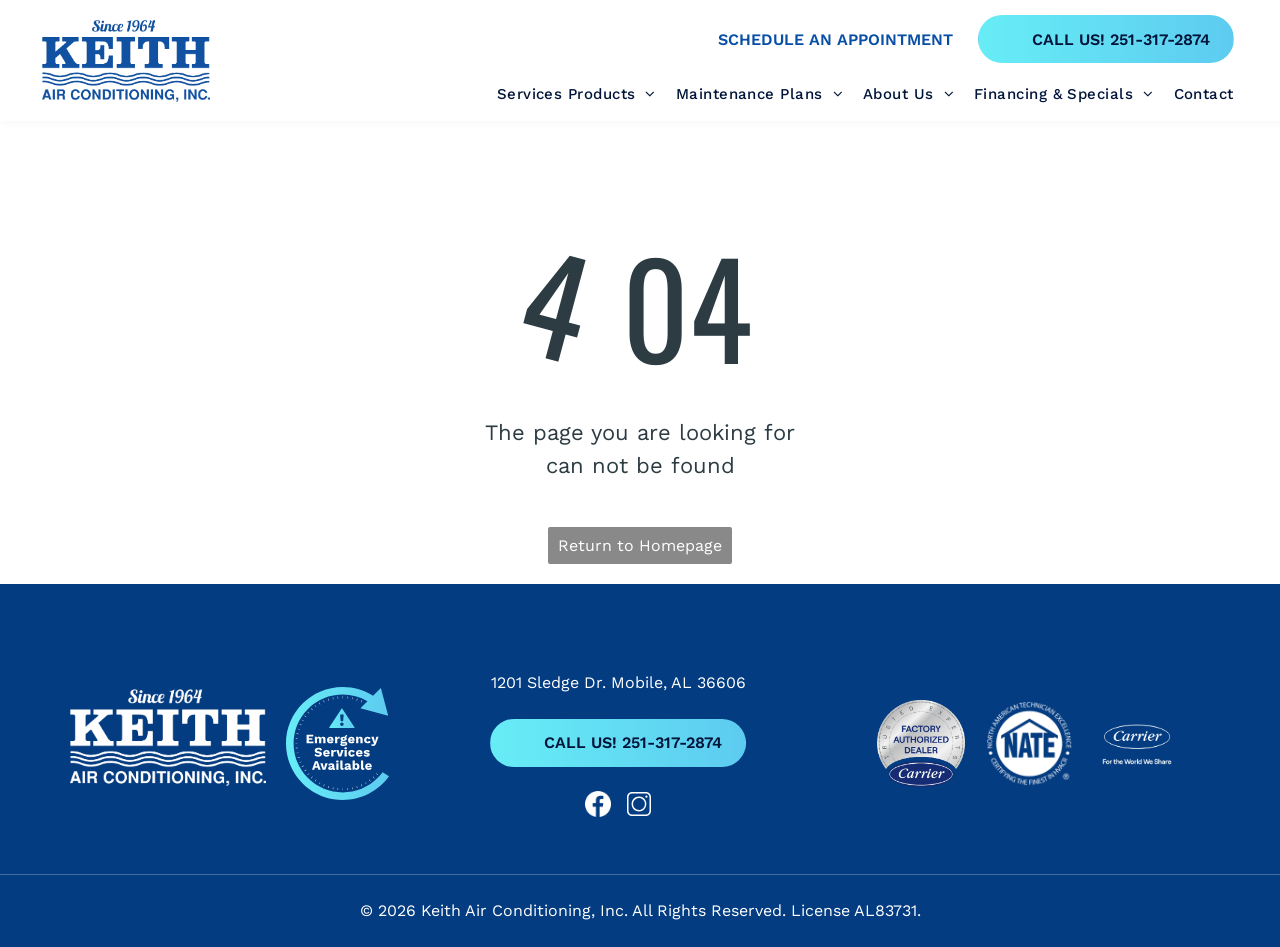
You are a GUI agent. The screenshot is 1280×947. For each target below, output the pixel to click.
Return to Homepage (640, 545)
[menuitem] (586, 94)
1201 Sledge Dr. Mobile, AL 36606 (618, 682)
